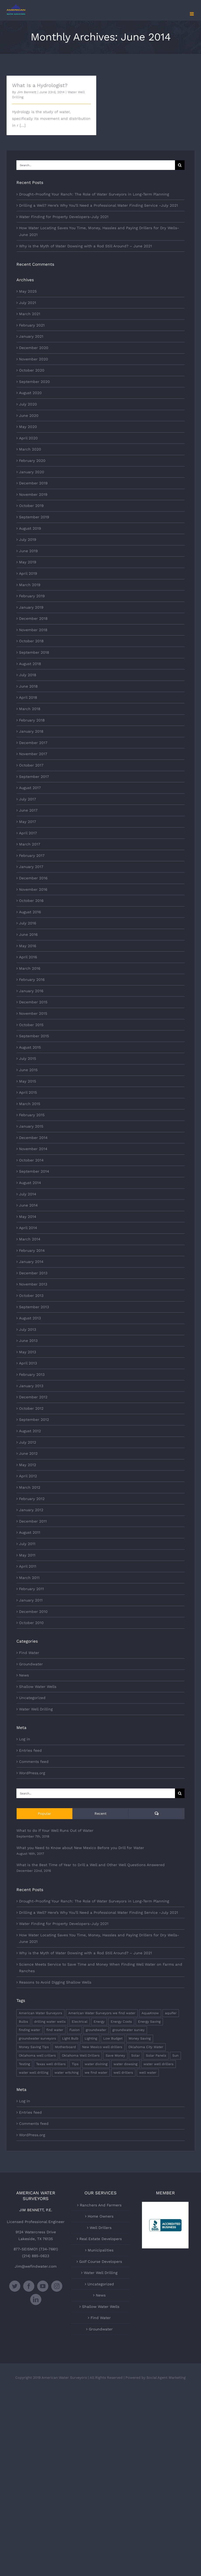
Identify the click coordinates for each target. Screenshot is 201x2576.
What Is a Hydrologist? (39, 85)
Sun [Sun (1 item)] (175, 2055)
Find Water (29, 1652)
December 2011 (33, 1521)
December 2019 (33, 483)
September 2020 (34, 381)
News (24, 1675)
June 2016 (28, 934)
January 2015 (31, 1126)
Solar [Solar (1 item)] (135, 2055)
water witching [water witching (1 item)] (66, 2073)
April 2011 (27, 1566)
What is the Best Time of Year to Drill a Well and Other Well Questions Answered (90, 1865)
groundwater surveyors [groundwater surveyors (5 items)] (37, 2038)
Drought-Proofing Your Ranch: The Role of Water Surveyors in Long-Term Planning (94, 194)
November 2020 (33, 359)
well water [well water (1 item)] (147, 2073)
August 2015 (30, 1047)
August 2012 (30, 1431)
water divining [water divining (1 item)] (96, 2064)
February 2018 (32, 720)
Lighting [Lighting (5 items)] (91, 2038)
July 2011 (27, 1544)
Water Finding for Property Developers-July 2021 (63, 217)
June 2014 (28, 1205)
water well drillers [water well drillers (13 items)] (158, 2064)
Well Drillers (101, 2227)
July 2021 (27, 302)
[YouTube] (42, 2286)
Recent (100, 1813)
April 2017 (28, 833)
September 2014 (34, 1171)
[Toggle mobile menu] (192, 14)
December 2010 (33, 1611)
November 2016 (33, 889)
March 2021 (29, 314)
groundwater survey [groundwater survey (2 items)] (128, 2030)
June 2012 (28, 1453)
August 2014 (30, 1183)
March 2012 (29, 1487)
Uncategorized (32, 1698)
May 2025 (28, 291)
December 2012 (33, 1397)
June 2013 (28, 1340)
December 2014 (33, 1137)
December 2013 (33, 1273)
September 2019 (34, 517)
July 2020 (28, 404)
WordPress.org (32, 1773)
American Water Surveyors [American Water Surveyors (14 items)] (40, 2013)
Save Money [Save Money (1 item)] (115, 2055)
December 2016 (33, 878)
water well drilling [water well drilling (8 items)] (33, 2073)
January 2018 (31, 731)
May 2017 (27, 821)
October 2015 (31, 1025)
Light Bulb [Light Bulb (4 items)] (70, 2038)
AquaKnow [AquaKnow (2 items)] (150, 2013)
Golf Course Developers (100, 2261)
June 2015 (28, 1070)
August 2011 (29, 1532)
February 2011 (31, 1589)
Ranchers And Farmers (101, 2205)
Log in (24, 1739)
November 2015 (33, 1013)
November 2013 (33, 1284)
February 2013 (32, 1374)
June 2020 (28, 415)
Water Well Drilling (36, 1709)
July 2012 (27, 1442)
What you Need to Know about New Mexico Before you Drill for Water (80, 1848)
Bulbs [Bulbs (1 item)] (23, 2022)
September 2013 (34, 1307)
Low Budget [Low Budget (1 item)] (112, 2038)
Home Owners (101, 2216)
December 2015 (33, 1002)
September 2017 (34, 776)
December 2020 (33, 348)
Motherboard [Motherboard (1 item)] (65, 2047)
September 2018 (34, 652)
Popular (44, 1813)
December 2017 (33, 742)
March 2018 (29, 709)
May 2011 (27, 1555)
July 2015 (27, 1058)
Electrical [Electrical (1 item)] (79, 2022)
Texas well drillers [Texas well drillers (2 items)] (51, 2064)
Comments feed (34, 1761)
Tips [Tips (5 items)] (75, 2064)
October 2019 (31, 505)
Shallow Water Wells (37, 1686)
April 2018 (28, 697)
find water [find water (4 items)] (54, 2030)
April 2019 (28, 573)
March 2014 (29, 1239)
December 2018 (33, 618)
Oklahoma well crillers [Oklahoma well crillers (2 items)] (37, 2055)
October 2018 (31, 641)
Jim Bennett (26, 92)
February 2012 (32, 1499)
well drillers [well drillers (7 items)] (123, 2073)
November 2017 (33, 754)
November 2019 (33, 494)
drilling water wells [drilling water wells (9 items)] (50, 2022)
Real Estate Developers (100, 2239)
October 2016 (31, 900)
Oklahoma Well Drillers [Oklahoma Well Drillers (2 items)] (81, 2055)
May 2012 (27, 1465)
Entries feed (30, 1750)
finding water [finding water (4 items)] (29, 2030)
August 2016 (30, 912)
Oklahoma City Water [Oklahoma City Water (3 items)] (145, 2047)
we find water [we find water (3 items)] (96, 2073)
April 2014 (28, 1228)
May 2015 (27, 1081)
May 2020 (28, 426)
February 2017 (32, 855)
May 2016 (27, 946)
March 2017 (29, 844)
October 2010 (31, 1623)
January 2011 (31, 1600)
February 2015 (32, 1115)
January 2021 (31, 336)
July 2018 (27, 675)
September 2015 (34, 1036)
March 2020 (30, 449)
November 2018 (33, 630)
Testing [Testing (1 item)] (24, 2064)
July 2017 (27, 799)
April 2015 (28, 1092)
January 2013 (31, 1386)
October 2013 (31, 1295)
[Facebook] (28, 2286)
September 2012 (34, 1419)
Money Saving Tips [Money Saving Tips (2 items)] (34, 2047)
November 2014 (33, 1149)
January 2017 (31, 866)
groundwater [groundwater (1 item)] (96, 2030)
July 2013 (27, 1329)
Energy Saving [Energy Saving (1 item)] (149, 2022)
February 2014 (32, 1250)
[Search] (180, 165)
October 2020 (31, 370)
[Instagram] (56, 2286)
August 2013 (30, 1318)
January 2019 (31, 607)
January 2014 (31, 1261)
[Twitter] (14, 2286)
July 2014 (27, 1194)
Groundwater (31, 1664)
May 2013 (27, 1352)
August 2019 (30, 528)
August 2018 (30, 664)
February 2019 (32, 596)
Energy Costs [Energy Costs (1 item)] (121, 2022)
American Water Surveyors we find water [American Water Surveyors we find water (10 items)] (101, 2013)
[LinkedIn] (35, 2299)
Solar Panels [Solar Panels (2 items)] (156, 2055)
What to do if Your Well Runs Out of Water (54, 1830)
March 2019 (29, 585)
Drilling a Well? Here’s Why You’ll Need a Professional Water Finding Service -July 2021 (98, 205)
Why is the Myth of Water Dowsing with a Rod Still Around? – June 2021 (85, 246)
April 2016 (28, 957)
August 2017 (30, 788)
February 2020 (32, 460)
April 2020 (28, 438)
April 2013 (28, 1363)
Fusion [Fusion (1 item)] (74, 2030)
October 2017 (31, 765)
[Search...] (95, 165)
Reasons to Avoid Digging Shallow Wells (55, 1982)
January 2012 (31, 1510)
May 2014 (27, 1216)
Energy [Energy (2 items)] (99, 2022)
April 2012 (28, 1476)
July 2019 (27, 539)
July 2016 (27, 923)
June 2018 (28, 686)
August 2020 (30, 393)
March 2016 (29, 968)
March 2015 (29, 1104)
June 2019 (28, 551)
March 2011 (29, 1577)
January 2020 (31, 472)
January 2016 (31, 991)
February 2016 (32, 979)
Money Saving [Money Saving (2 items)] (140, 2038)
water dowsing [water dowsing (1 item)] (125, 2064)
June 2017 (28, 810)
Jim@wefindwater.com (36, 2266)
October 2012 (31, 1408)
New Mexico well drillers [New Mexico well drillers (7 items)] (102, 2047)
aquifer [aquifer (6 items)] (171, 2013)
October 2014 (31, 1160)
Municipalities (101, 2250)
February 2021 (32, 325)
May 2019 (27, 562)
